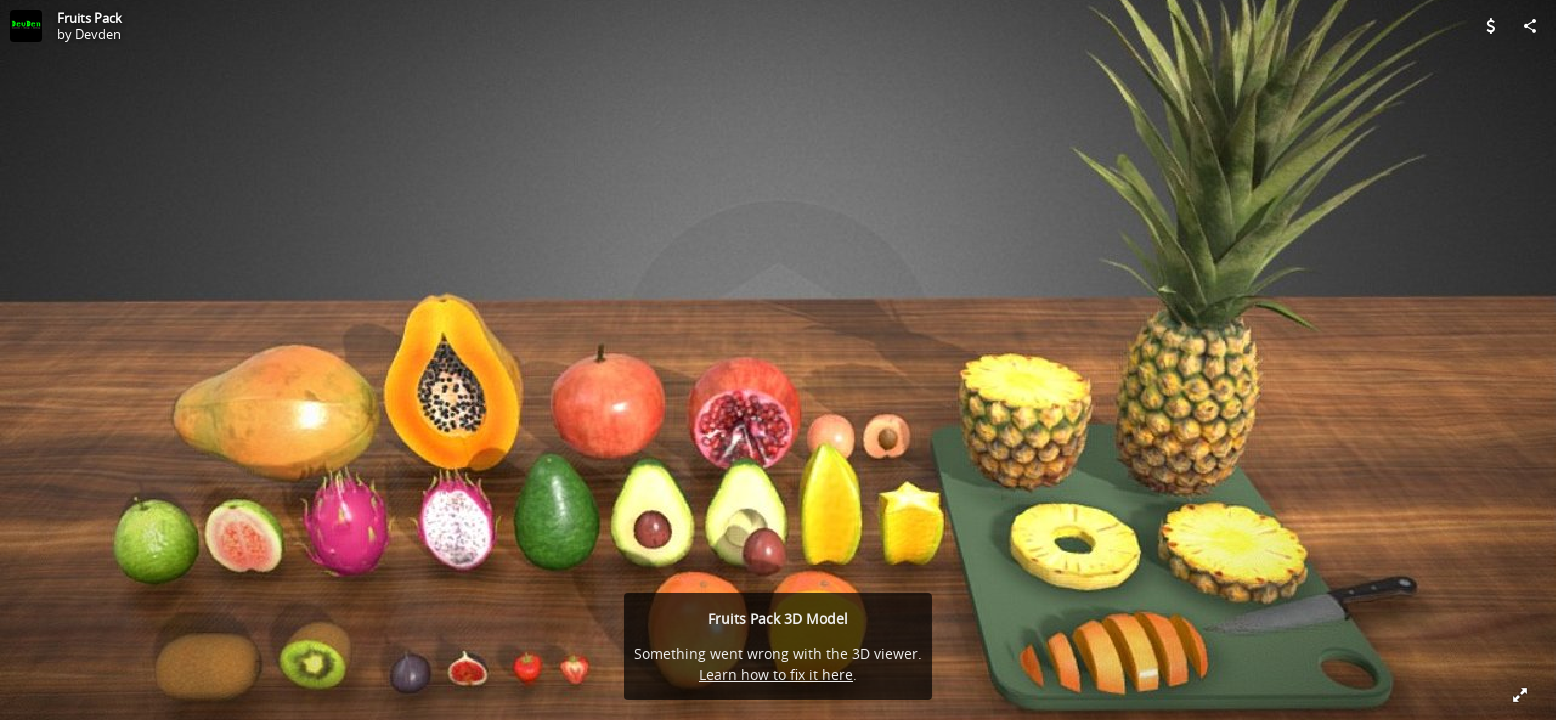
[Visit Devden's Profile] (26, 26)
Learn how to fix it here (776, 674)
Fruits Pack (89, 18)
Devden (98, 34)
